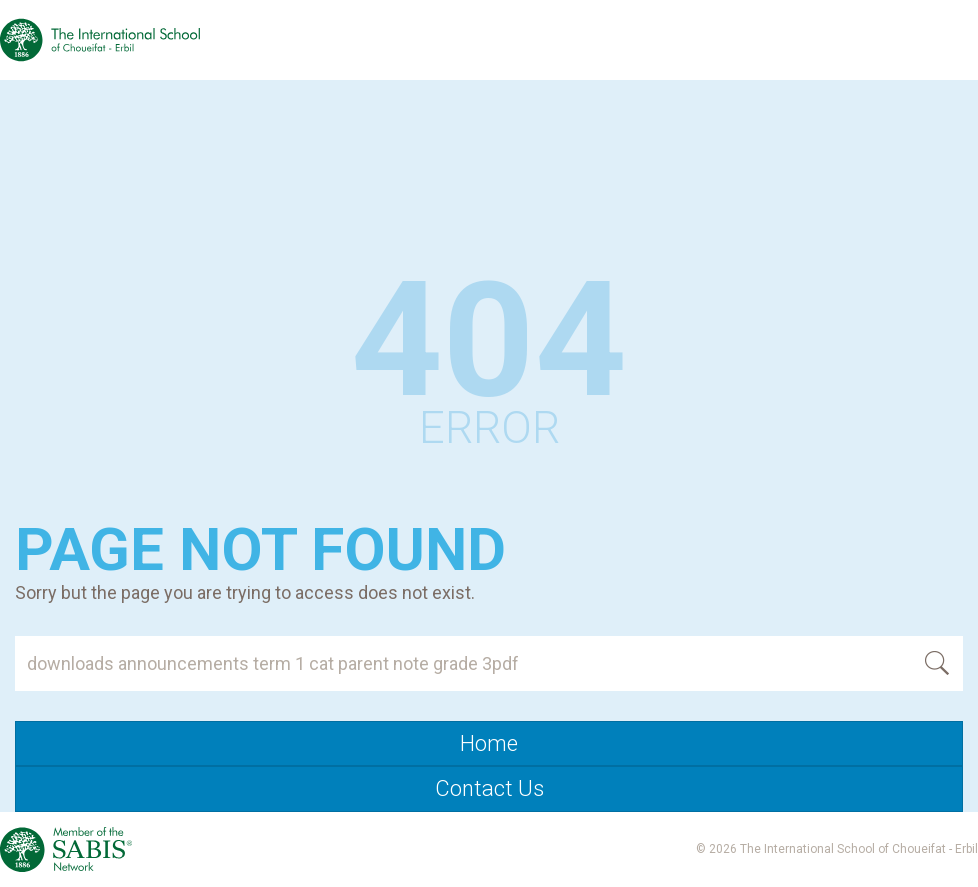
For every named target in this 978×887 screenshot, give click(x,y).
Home (489, 743)
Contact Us (489, 788)
